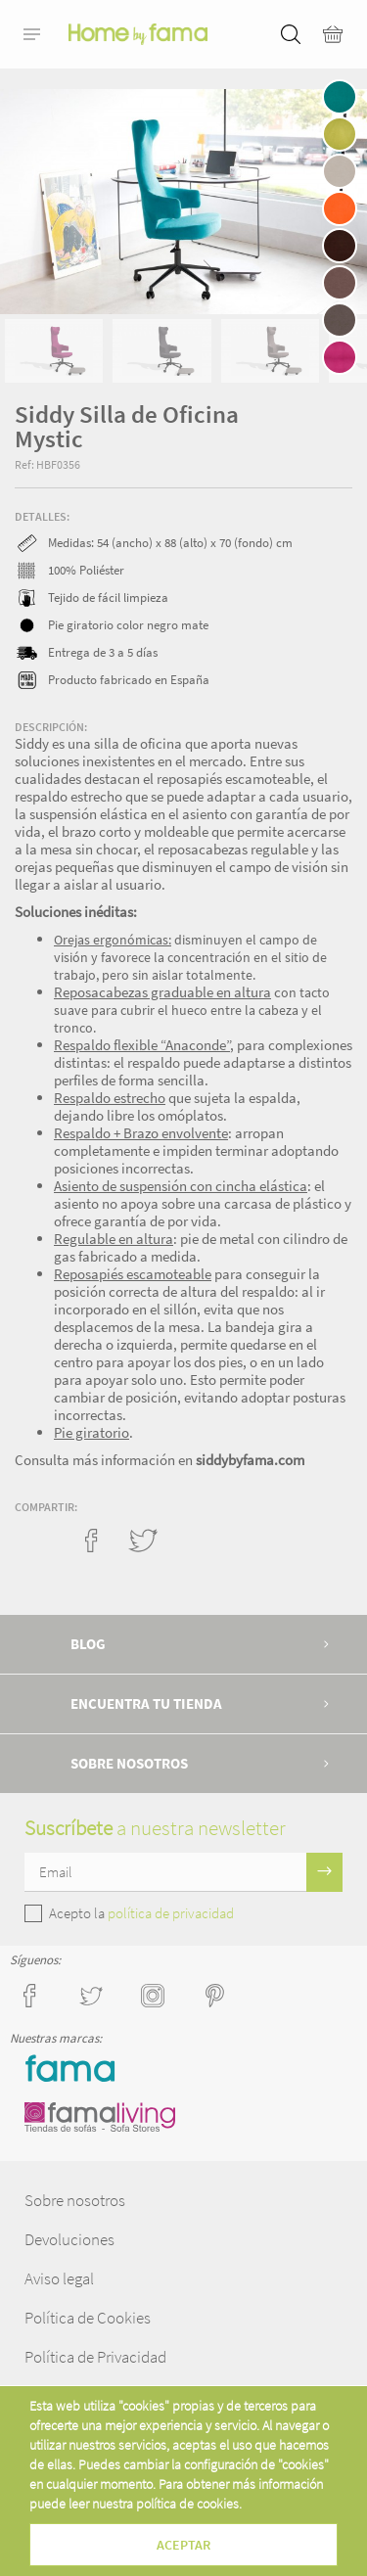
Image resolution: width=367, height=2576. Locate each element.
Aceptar (183, 2544)
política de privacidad (171, 1913)
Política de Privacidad (95, 2357)
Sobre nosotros (129, 1763)
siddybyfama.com (250, 1459)
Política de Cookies (87, 2317)
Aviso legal (59, 2278)
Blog (88, 1643)
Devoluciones (69, 2239)
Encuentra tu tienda (146, 1703)
